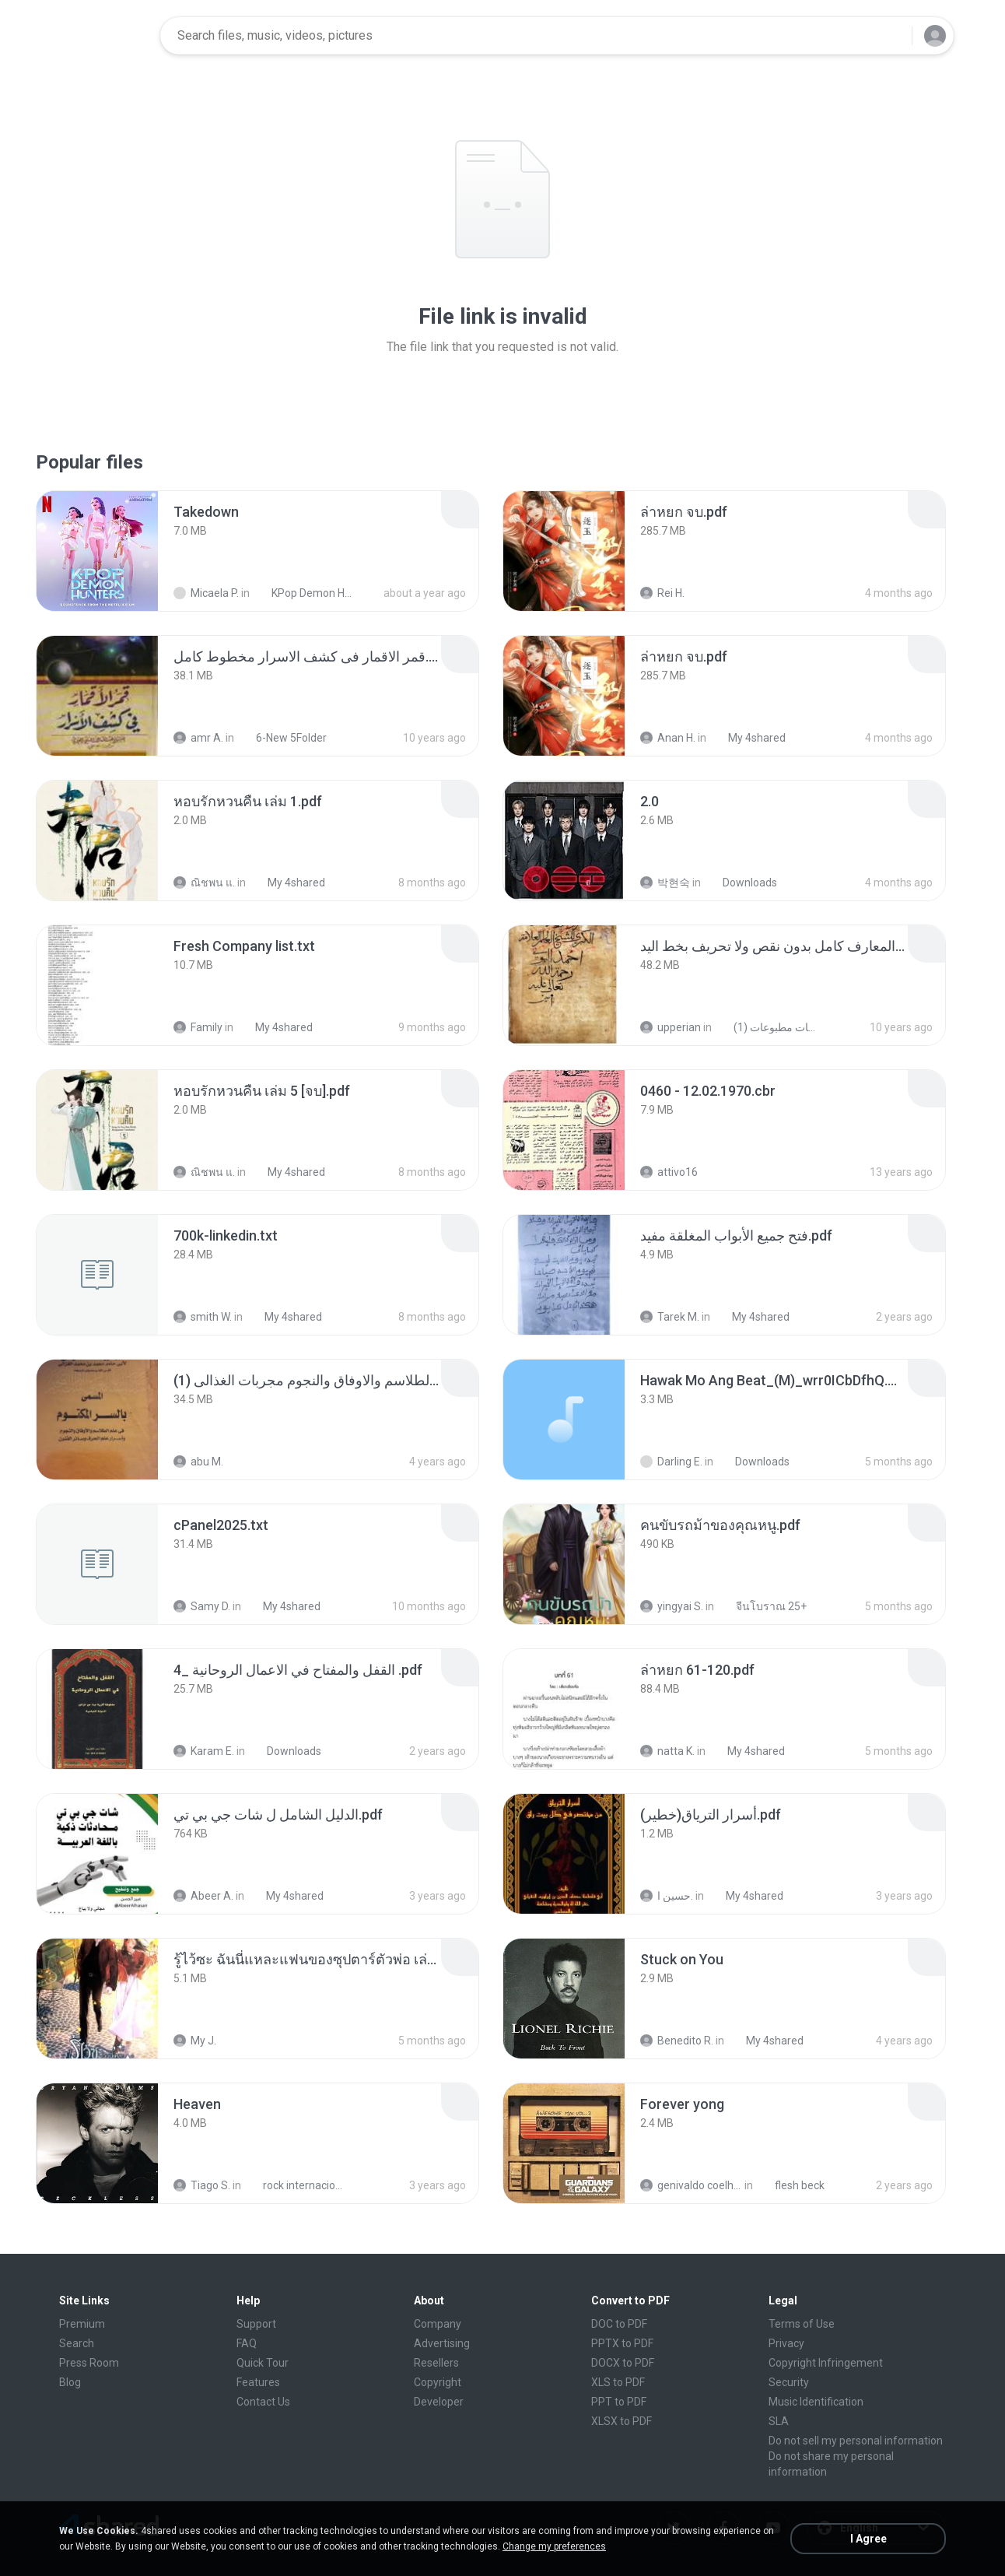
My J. (194, 2040)
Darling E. (671, 1461)
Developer (439, 2401)
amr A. (198, 738)
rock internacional (297, 2185)
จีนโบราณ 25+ (763, 1606)
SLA (779, 2421)
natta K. (667, 1751)
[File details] (97, 551)
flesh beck (791, 2185)
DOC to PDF (619, 2324)
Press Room (89, 2363)
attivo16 (669, 1172)
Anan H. (667, 738)
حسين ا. (666, 1896)
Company (437, 2324)
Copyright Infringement (826, 2363)
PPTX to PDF (622, 2343)
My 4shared (748, 738)
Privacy (786, 2343)
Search (76, 2343)
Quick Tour (262, 2363)
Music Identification (816, 2401)
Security (789, 2382)
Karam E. (203, 1751)
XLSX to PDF (621, 2421)
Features (258, 2382)
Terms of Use (802, 2324)
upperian (670, 1027)
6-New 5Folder (283, 738)
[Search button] (890, 35)
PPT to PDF (618, 2401)
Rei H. (662, 593)
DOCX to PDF (622, 2363)
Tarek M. (669, 1317)
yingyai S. (671, 1606)
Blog (70, 2382)
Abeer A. (203, 1896)
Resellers (436, 2363)
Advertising (442, 2343)
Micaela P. (206, 593)
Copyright (437, 2382)
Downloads (741, 882)
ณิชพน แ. (204, 882)
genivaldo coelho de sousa (691, 2185)
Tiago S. (201, 2185)
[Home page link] (99, 36)
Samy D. (201, 1606)
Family (197, 1027)
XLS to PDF (618, 2382)
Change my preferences (554, 2546)
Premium (82, 2324)
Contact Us (263, 2401)
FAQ (246, 2343)
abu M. (198, 1461)
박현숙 (665, 882)
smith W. (202, 1317)
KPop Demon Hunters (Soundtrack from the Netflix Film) (305, 593)
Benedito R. (676, 2040)
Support (256, 2324)
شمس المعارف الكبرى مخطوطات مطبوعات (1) (767, 1027)
